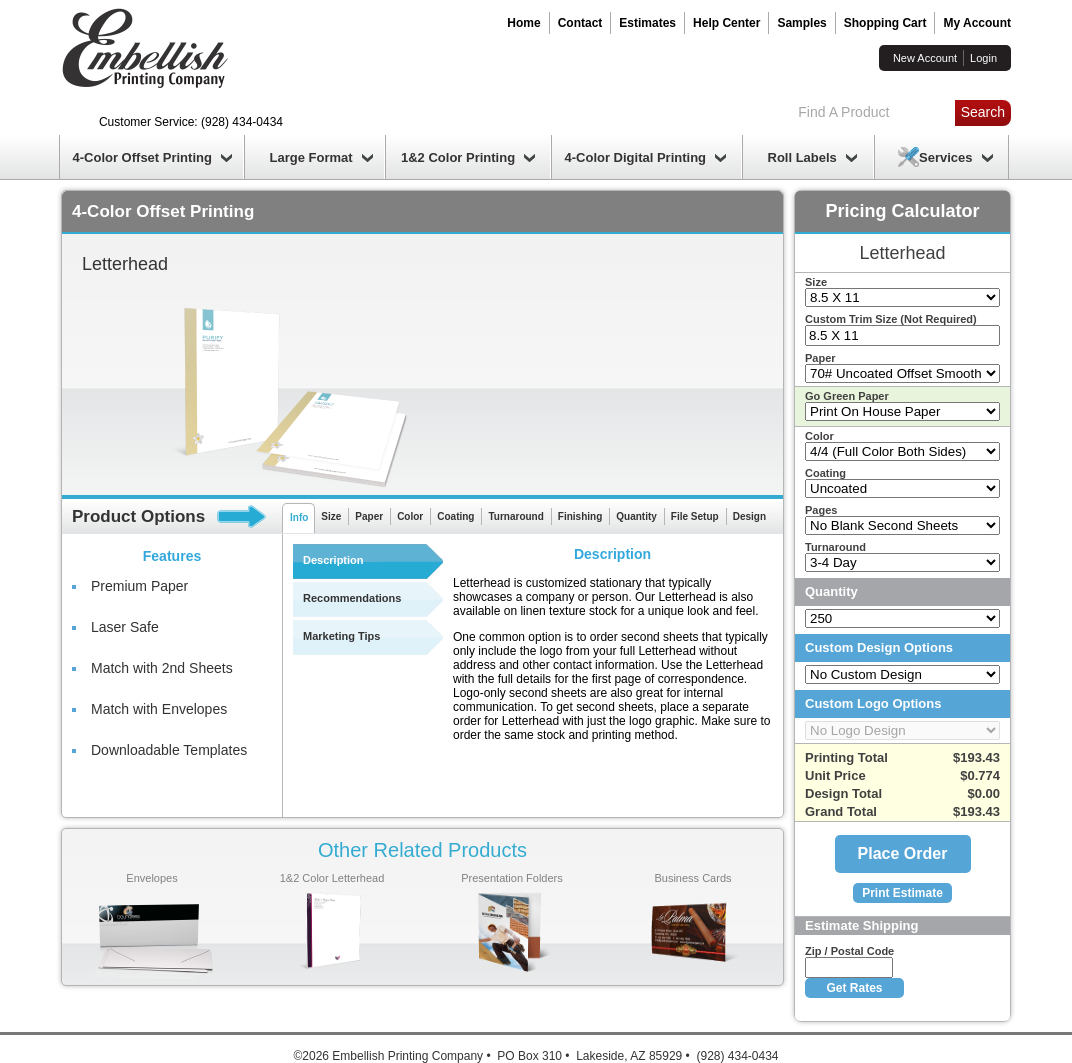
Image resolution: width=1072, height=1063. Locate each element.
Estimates (647, 23)
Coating (455, 516)
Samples (801, 23)
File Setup (695, 516)
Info (299, 517)
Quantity (636, 516)
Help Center (726, 23)
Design (749, 516)
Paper (369, 516)
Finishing (580, 516)
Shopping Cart (885, 23)
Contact (580, 23)
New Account (925, 58)
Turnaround (515, 516)
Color (410, 516)
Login (983, 58)
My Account (977, 23)
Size (331, 516)
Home (523, 23)
